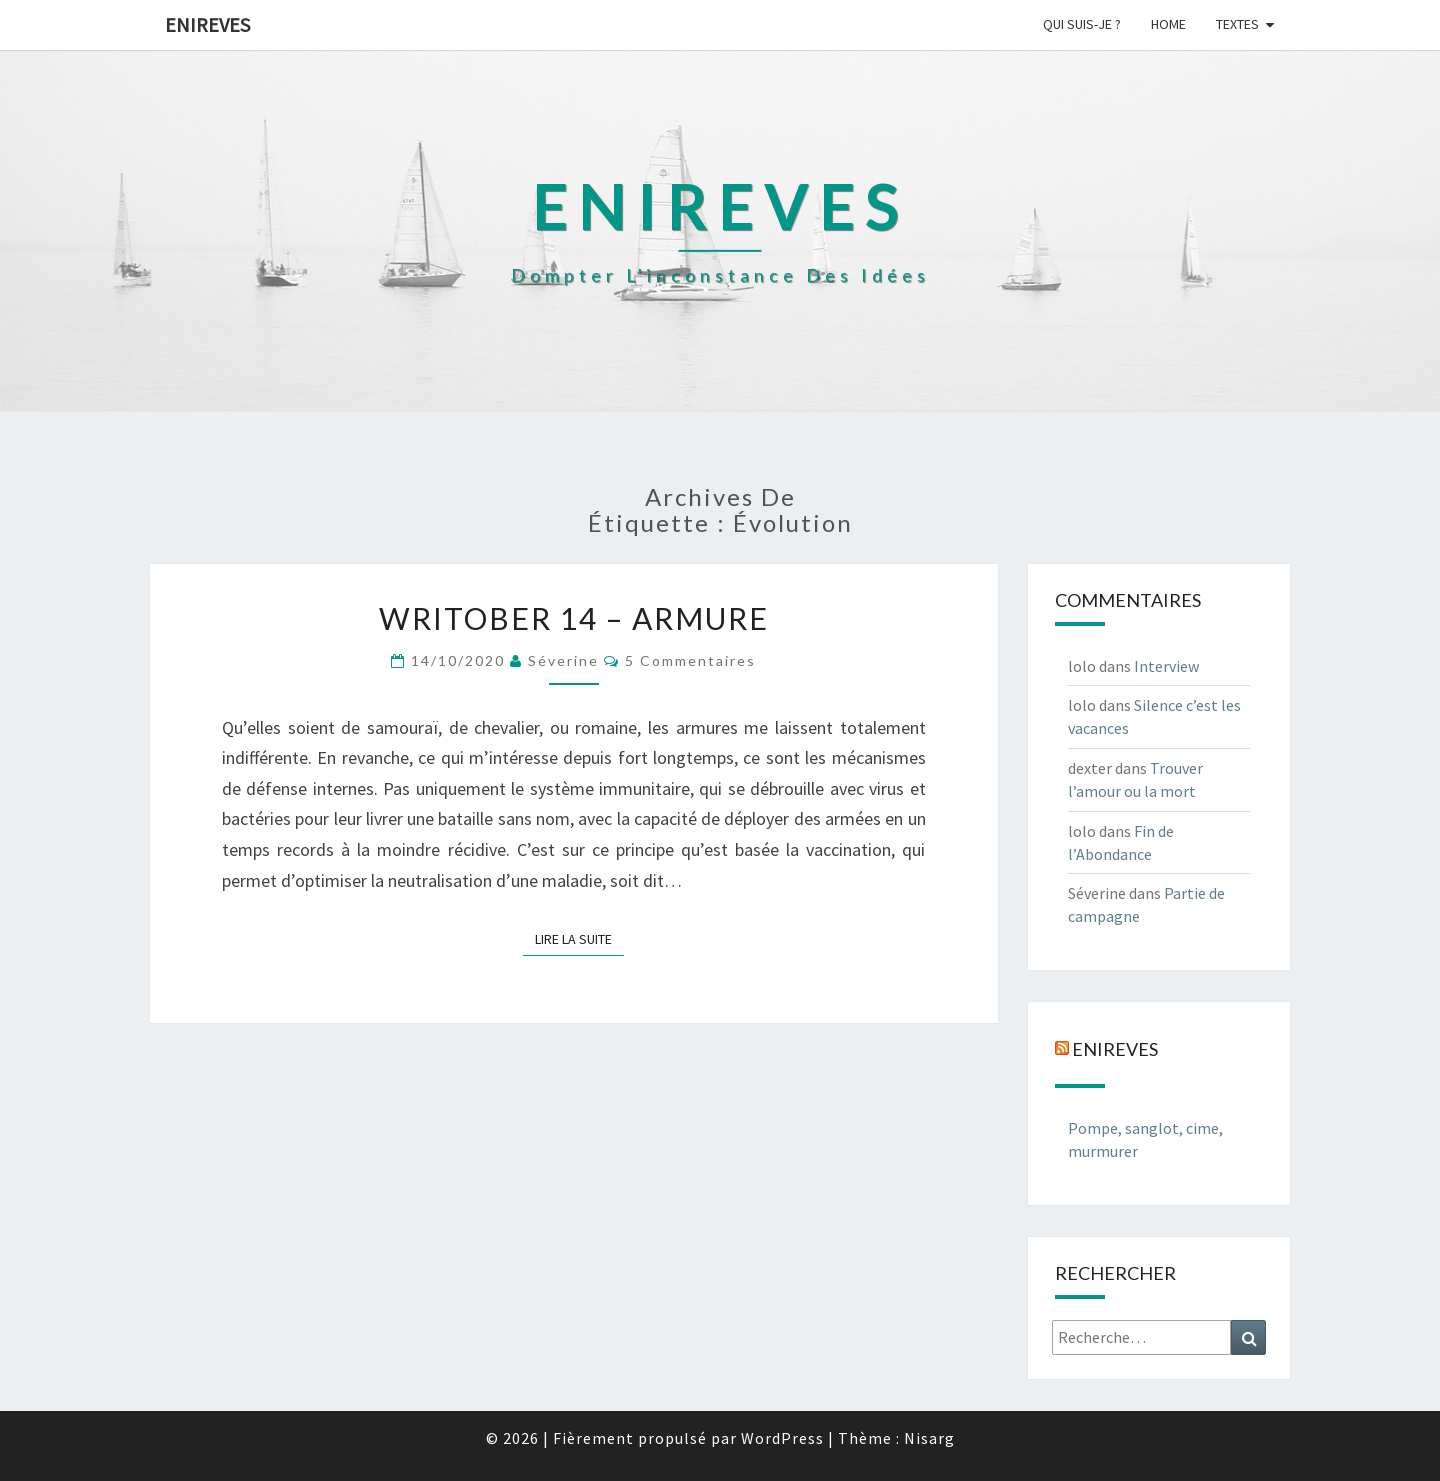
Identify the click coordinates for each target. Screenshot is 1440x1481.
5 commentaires (690, 660)
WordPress (782, 1438)
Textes (1237, 24)
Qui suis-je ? (1082, 24)
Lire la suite (579, 938)
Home (1168, 24)
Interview (1166, 666)
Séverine (563, 660)
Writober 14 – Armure (574, 618)
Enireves (207, 24)
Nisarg (929, 1438)
